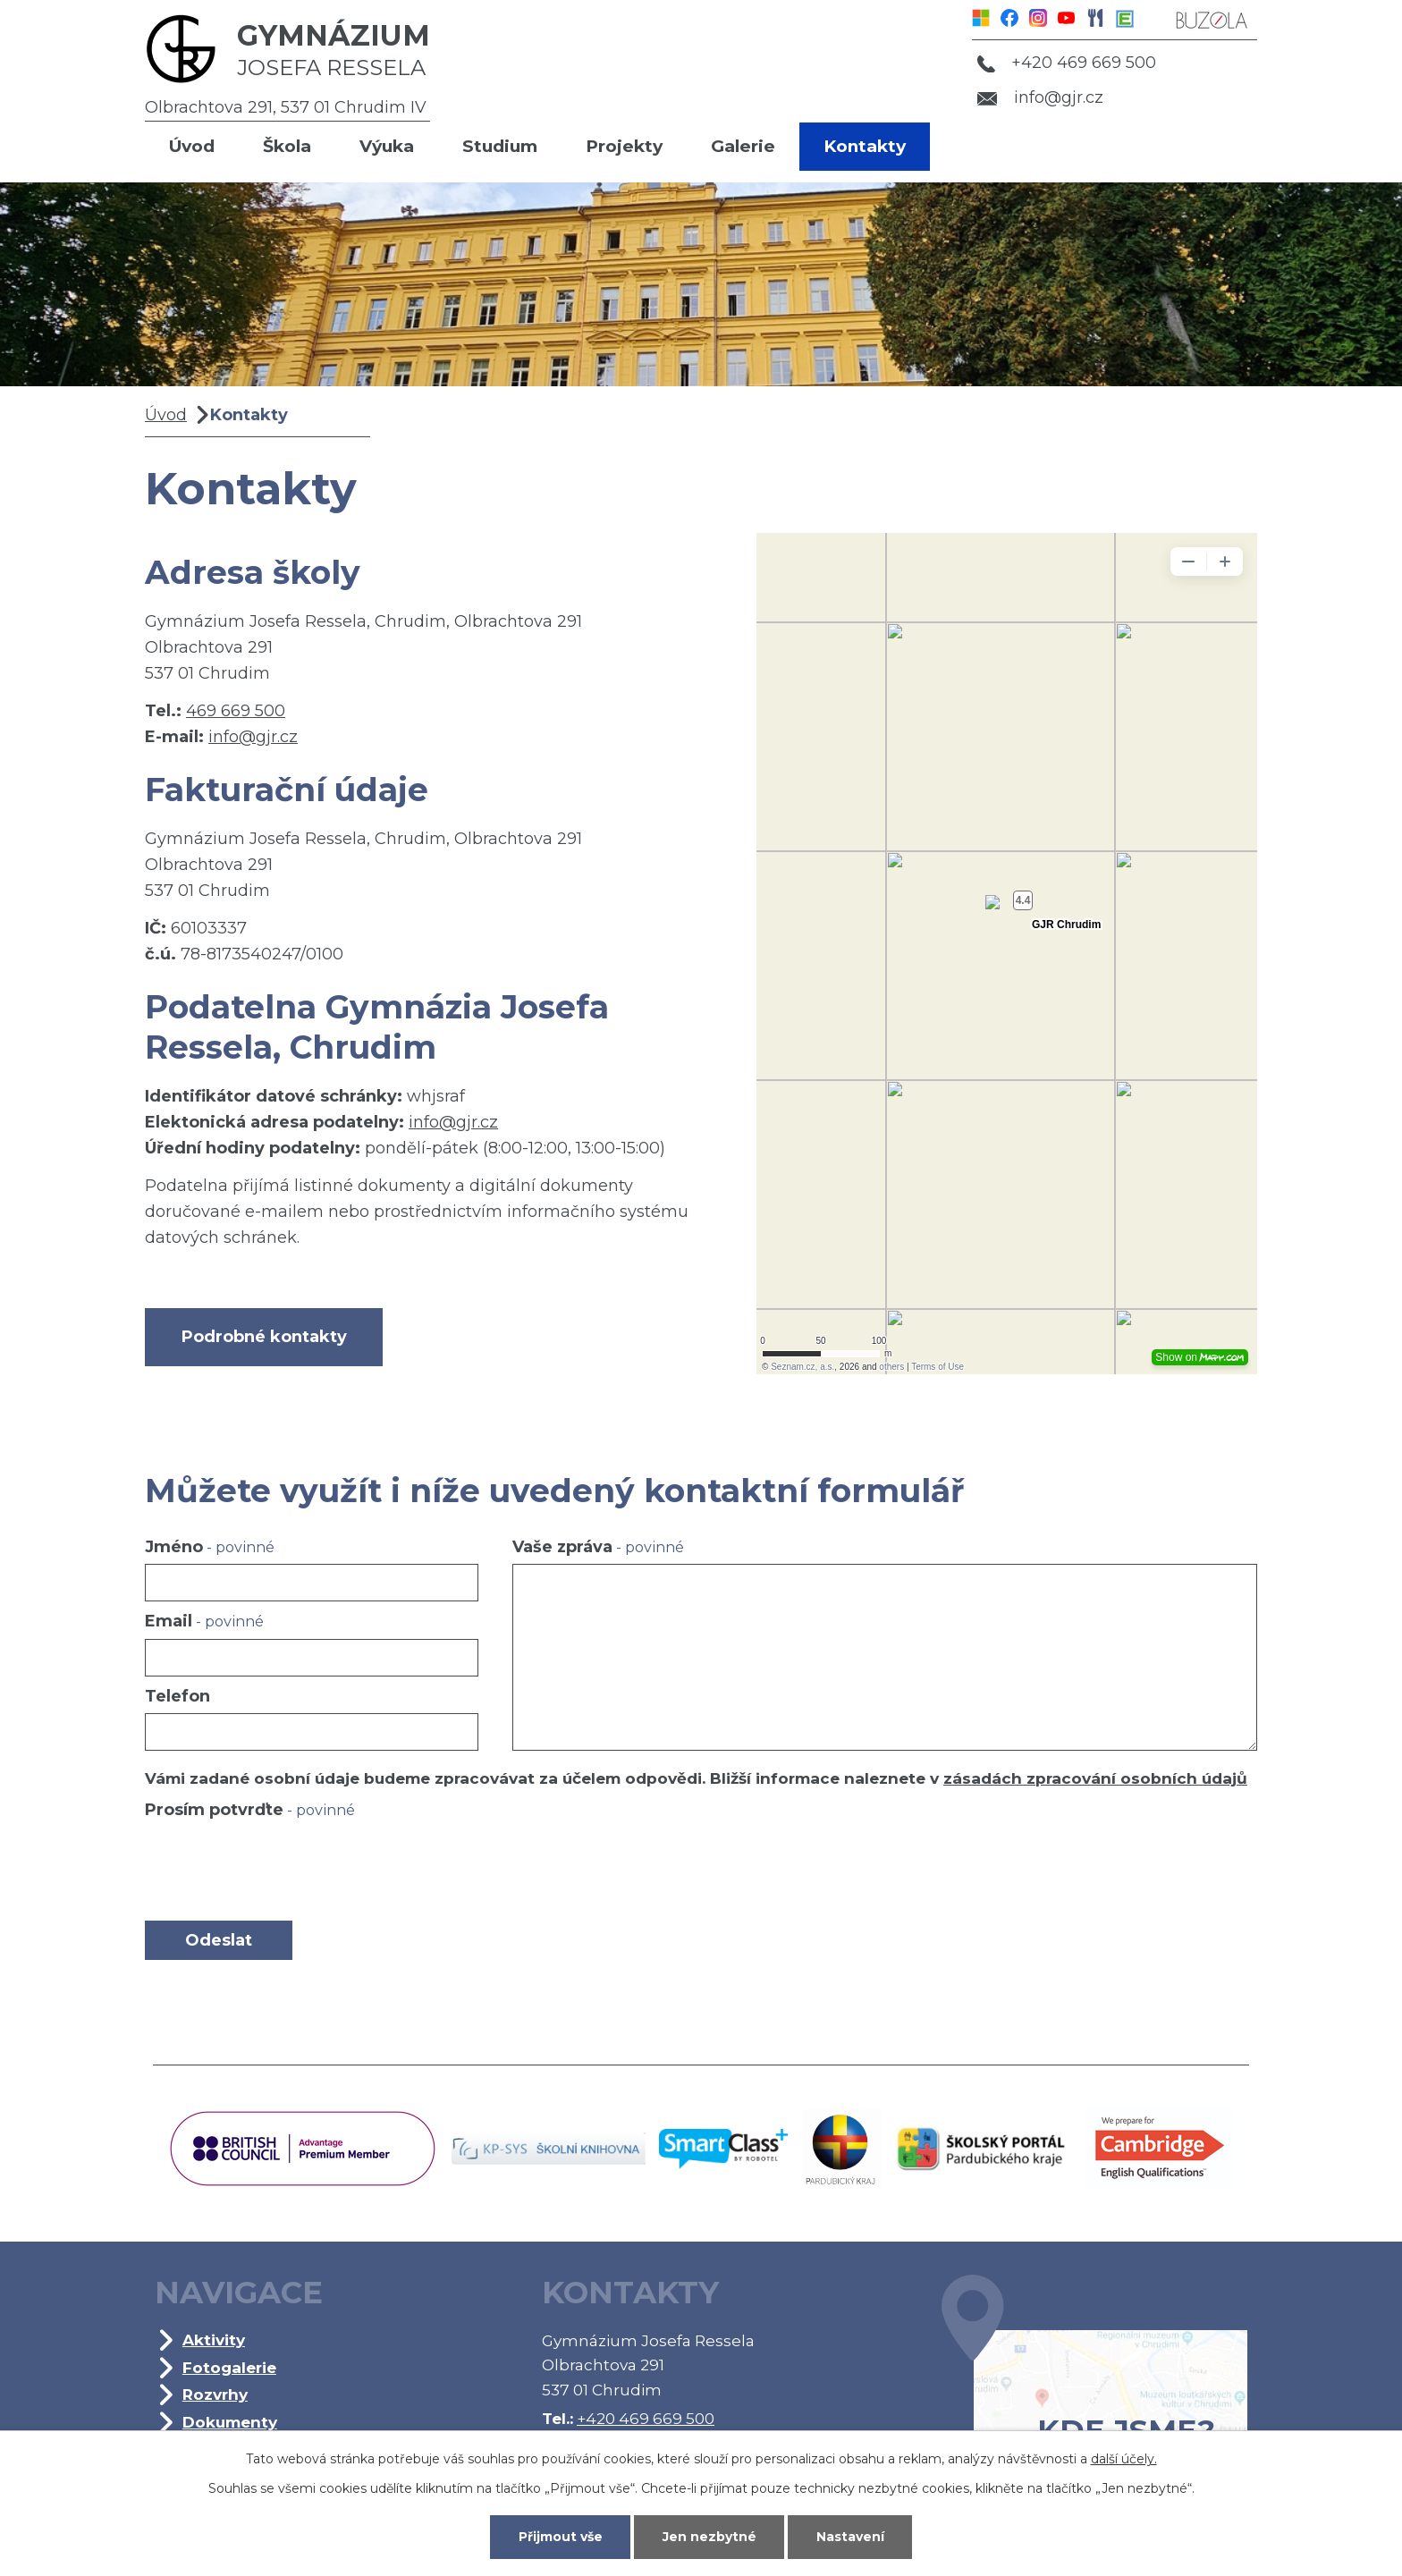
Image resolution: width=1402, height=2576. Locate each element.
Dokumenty (229, 2421)
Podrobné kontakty (264, 1337)
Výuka (386, 146)
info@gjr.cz (1040, 97)
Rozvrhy (215, 2394)
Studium (499, 146)
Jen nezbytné (709, 2537)
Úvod (192, 146)
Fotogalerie (229, 2367)
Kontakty (864, 146)
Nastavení (850, 2537)
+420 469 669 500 (1066, 62)
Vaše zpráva (598, 1547)
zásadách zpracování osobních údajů (1095, 1778)
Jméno (209, 1547)
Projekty (624, 146)
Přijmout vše (561, 2537)
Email (204, 1621)
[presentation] (281, 1870)
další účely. (1124, 2459)
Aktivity (213, 2339)
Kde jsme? (1094, 2388)
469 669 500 (235, 711)
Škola (287, 146)
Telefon (177, 1696)
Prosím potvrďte (250, 1810)
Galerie (743, 146)
